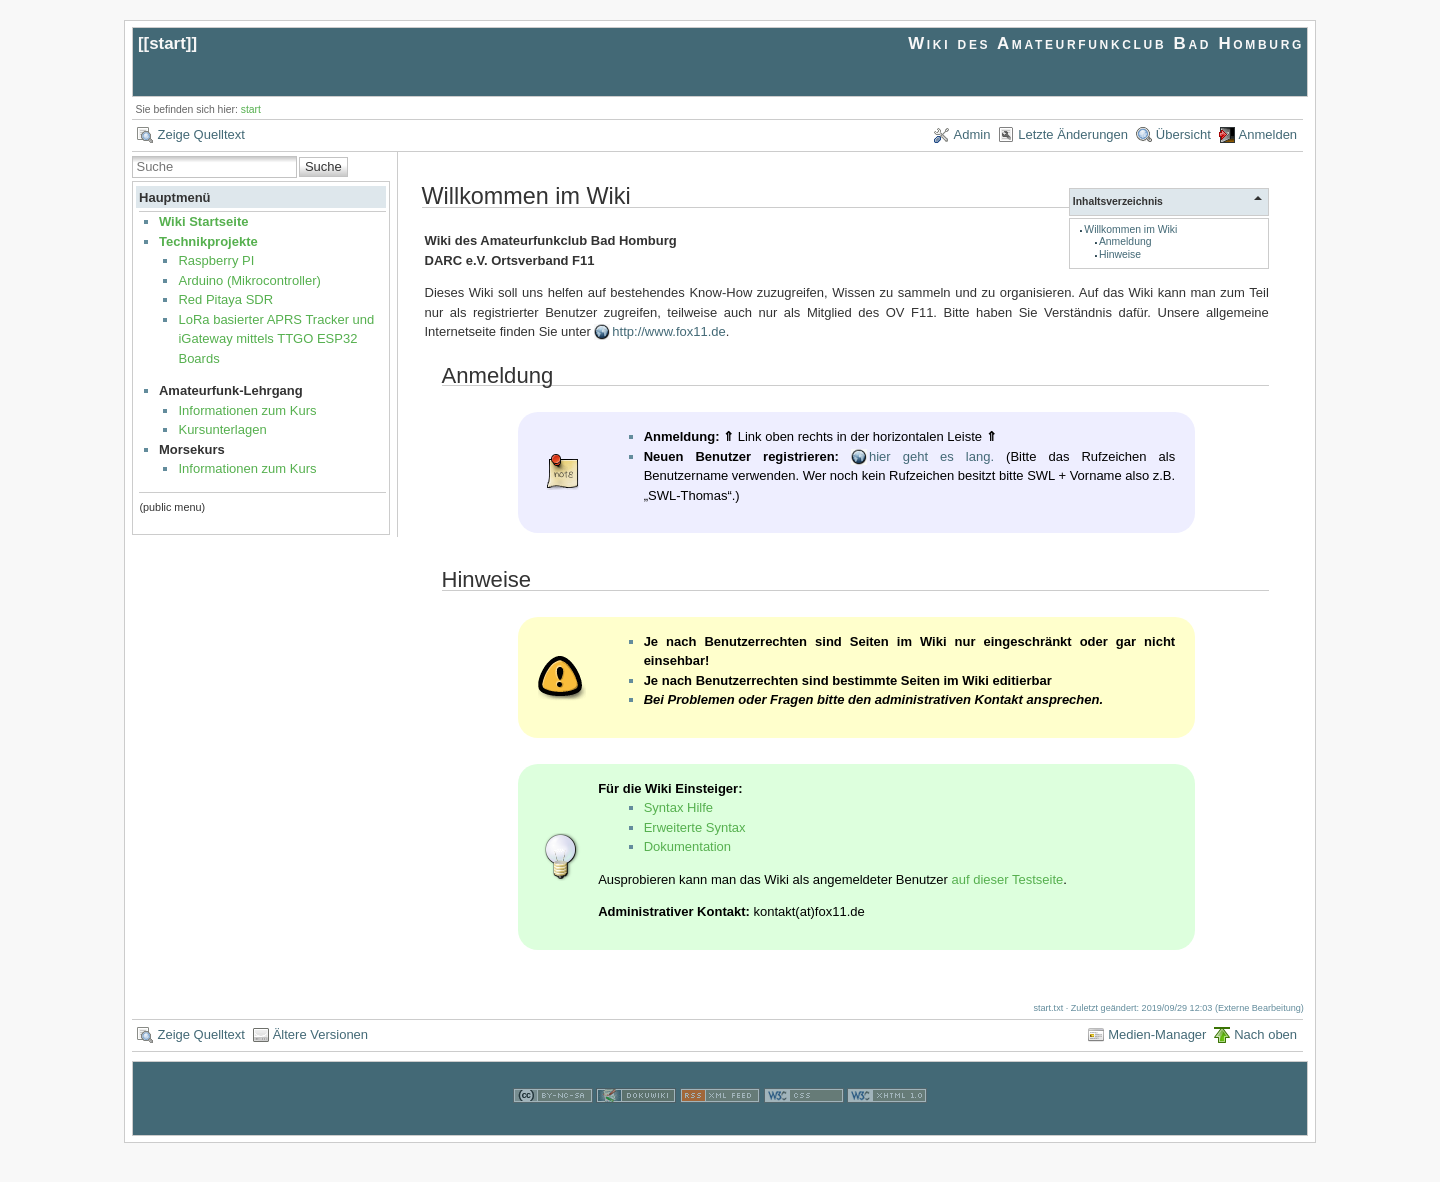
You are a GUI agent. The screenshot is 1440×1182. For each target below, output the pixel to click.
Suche (323, 166)
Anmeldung (1125, 241)
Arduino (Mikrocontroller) (249, 280)
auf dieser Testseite (1008, 879)
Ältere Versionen (320, 1034)
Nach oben (1265, 1034)
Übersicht (1183, 134)
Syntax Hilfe (678, 807)
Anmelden (1268, 134)
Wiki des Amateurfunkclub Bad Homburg (1106, 43)
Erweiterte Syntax (695, 827)
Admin (972, 134)
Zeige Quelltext (200, 134)
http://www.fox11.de (668, 331)
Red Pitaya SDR (225, 299)
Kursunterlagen (222, 429)
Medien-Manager (1157, 1034)
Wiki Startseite (203, 221)
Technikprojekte (208, 241)
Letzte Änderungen (1073, 134)
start (167, 43)
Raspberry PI (216, 260)
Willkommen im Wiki (1130, 229)
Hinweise (1120, 254)
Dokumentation (687, 846)
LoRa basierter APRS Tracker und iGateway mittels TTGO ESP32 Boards (276, 339)
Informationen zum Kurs (247, 410)
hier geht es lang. (931, 456)
